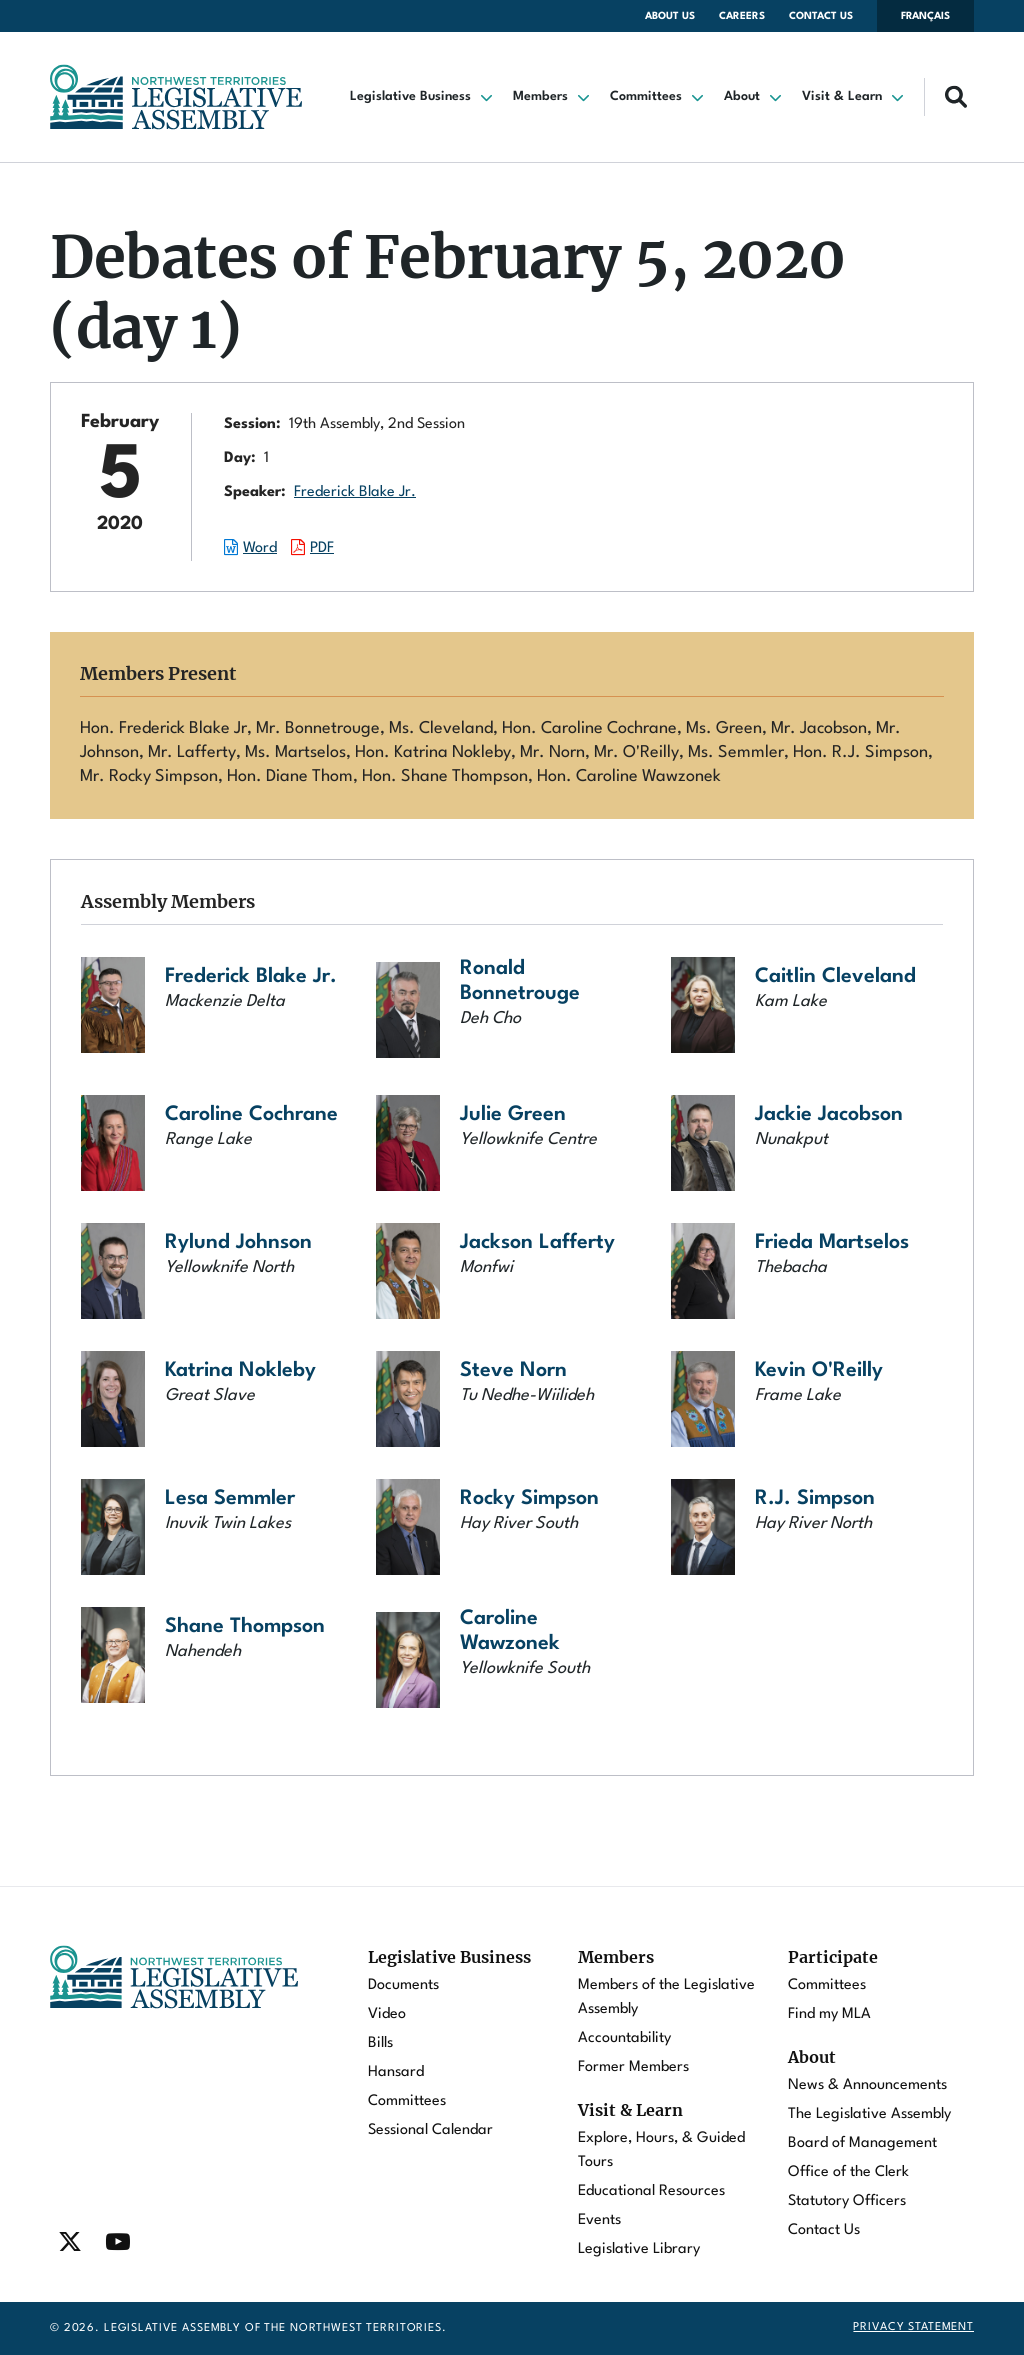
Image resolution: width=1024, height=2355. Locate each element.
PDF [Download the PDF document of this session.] (322, 548)
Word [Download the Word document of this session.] (260, 548)
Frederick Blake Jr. (355, 492)
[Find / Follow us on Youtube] (118, 2242)
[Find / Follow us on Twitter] (70, 2242)
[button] (423, 97)
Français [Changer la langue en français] (925, 16)
